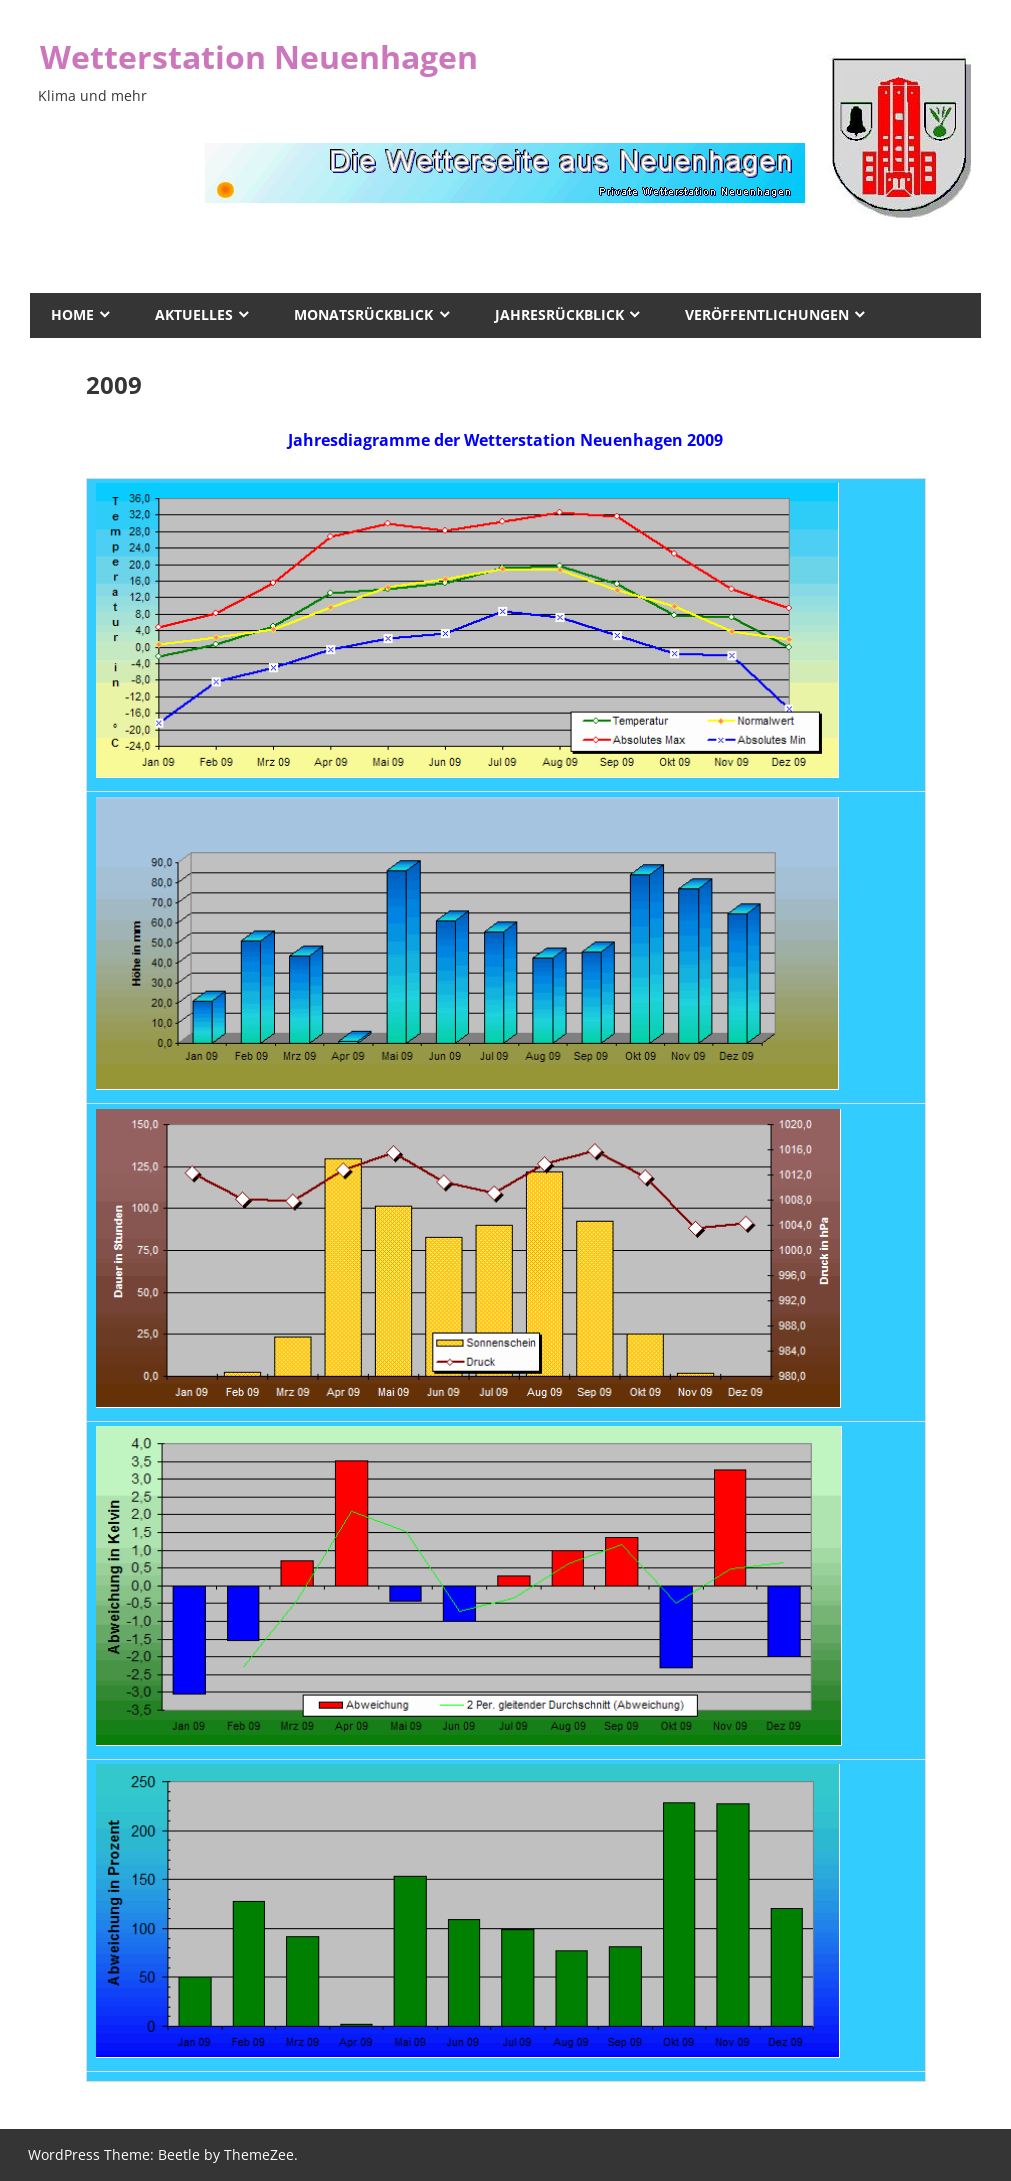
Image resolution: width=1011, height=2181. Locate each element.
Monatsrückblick (363, 314)
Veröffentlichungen (767, 314)
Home (72, 314)
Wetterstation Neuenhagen (259, 56)
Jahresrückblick (559, 314)
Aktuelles (194, 314)
